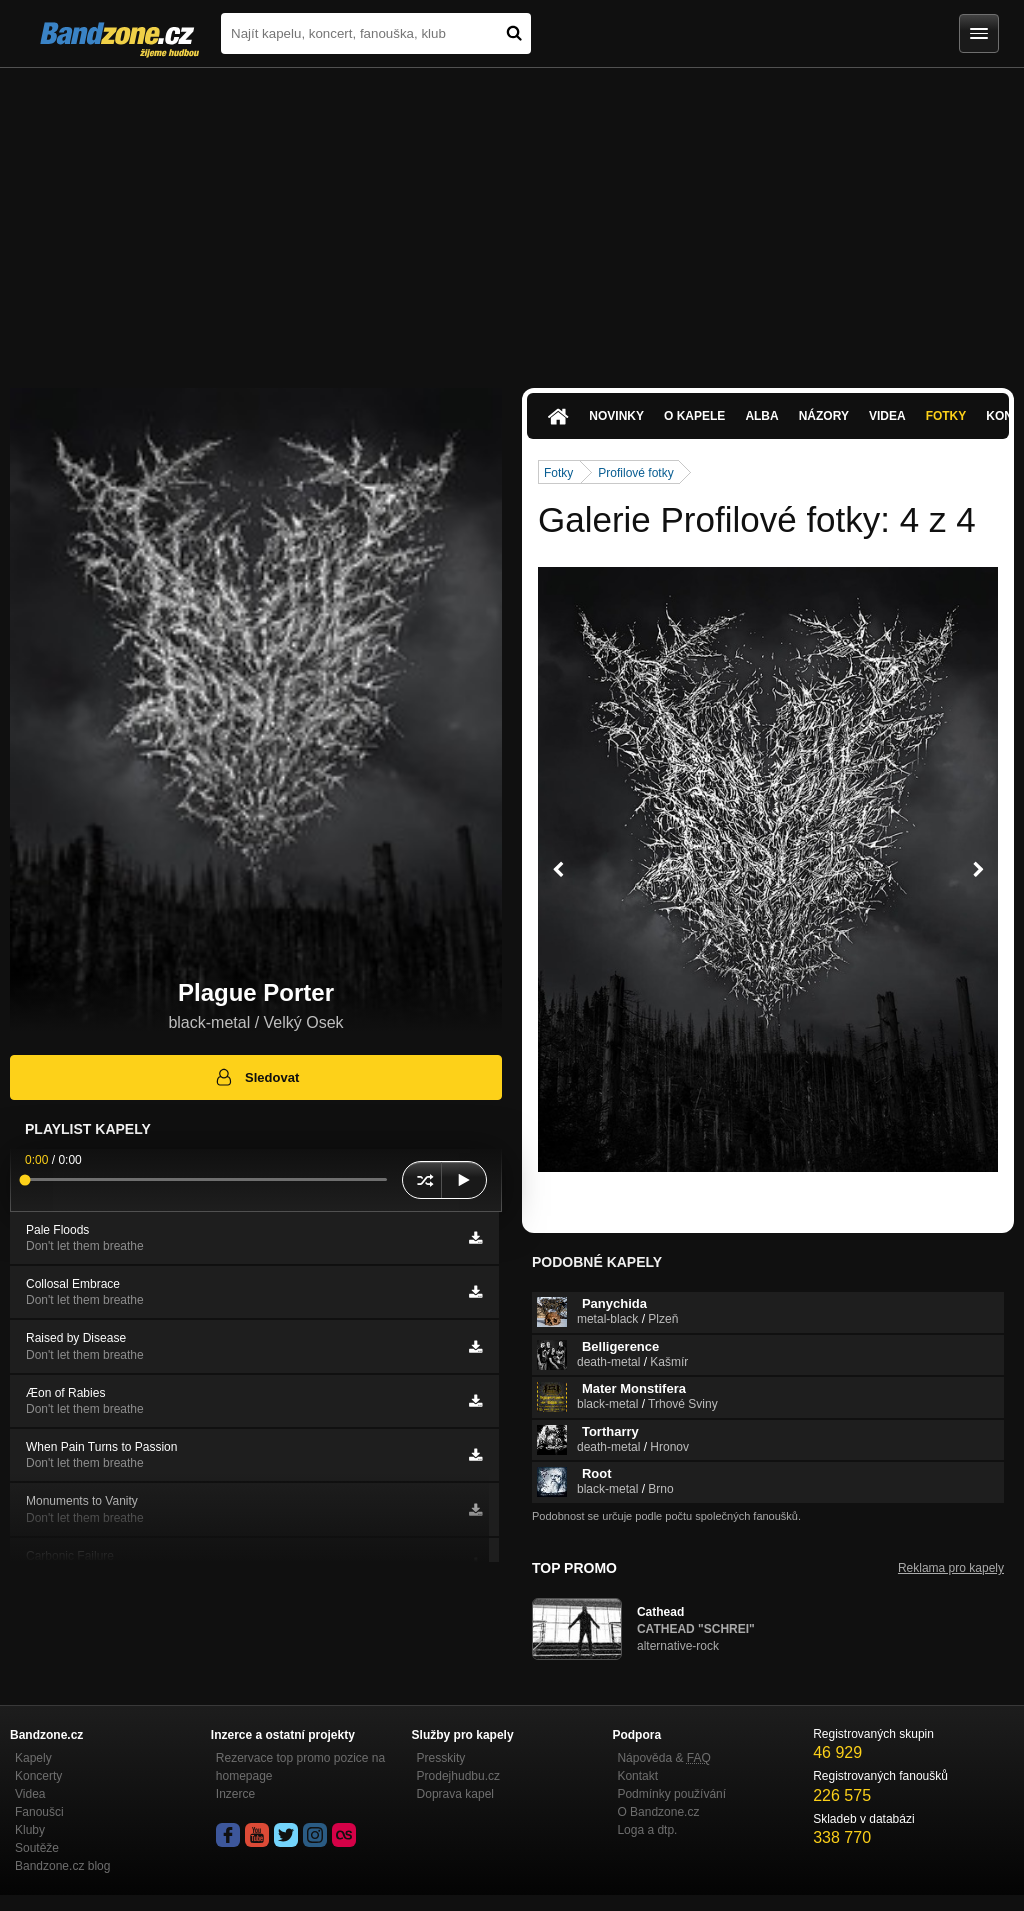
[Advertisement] (512, 218)
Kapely (33, 1758)
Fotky (946, 416)
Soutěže (37, 1848)
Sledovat (256, 1077)
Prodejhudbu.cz (458, 1776)
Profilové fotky (635, 473)
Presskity (441, 1758)
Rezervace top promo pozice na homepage (300, 1767)
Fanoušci (39, 1812)
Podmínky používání (671, 1794)
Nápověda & (663, 1758)
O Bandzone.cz (658, 1812)
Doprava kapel (455, 1794)
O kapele (694, 416)
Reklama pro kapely (951, 1568)
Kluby (30, 1830)
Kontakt (637, 1776)
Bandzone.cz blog (62, 1866)
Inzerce (235, 1794)
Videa (887, 416)
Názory (824, 416)
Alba (761, 416)
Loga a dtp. (647, 1830)
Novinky (616, 416)
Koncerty (38, 1776)
